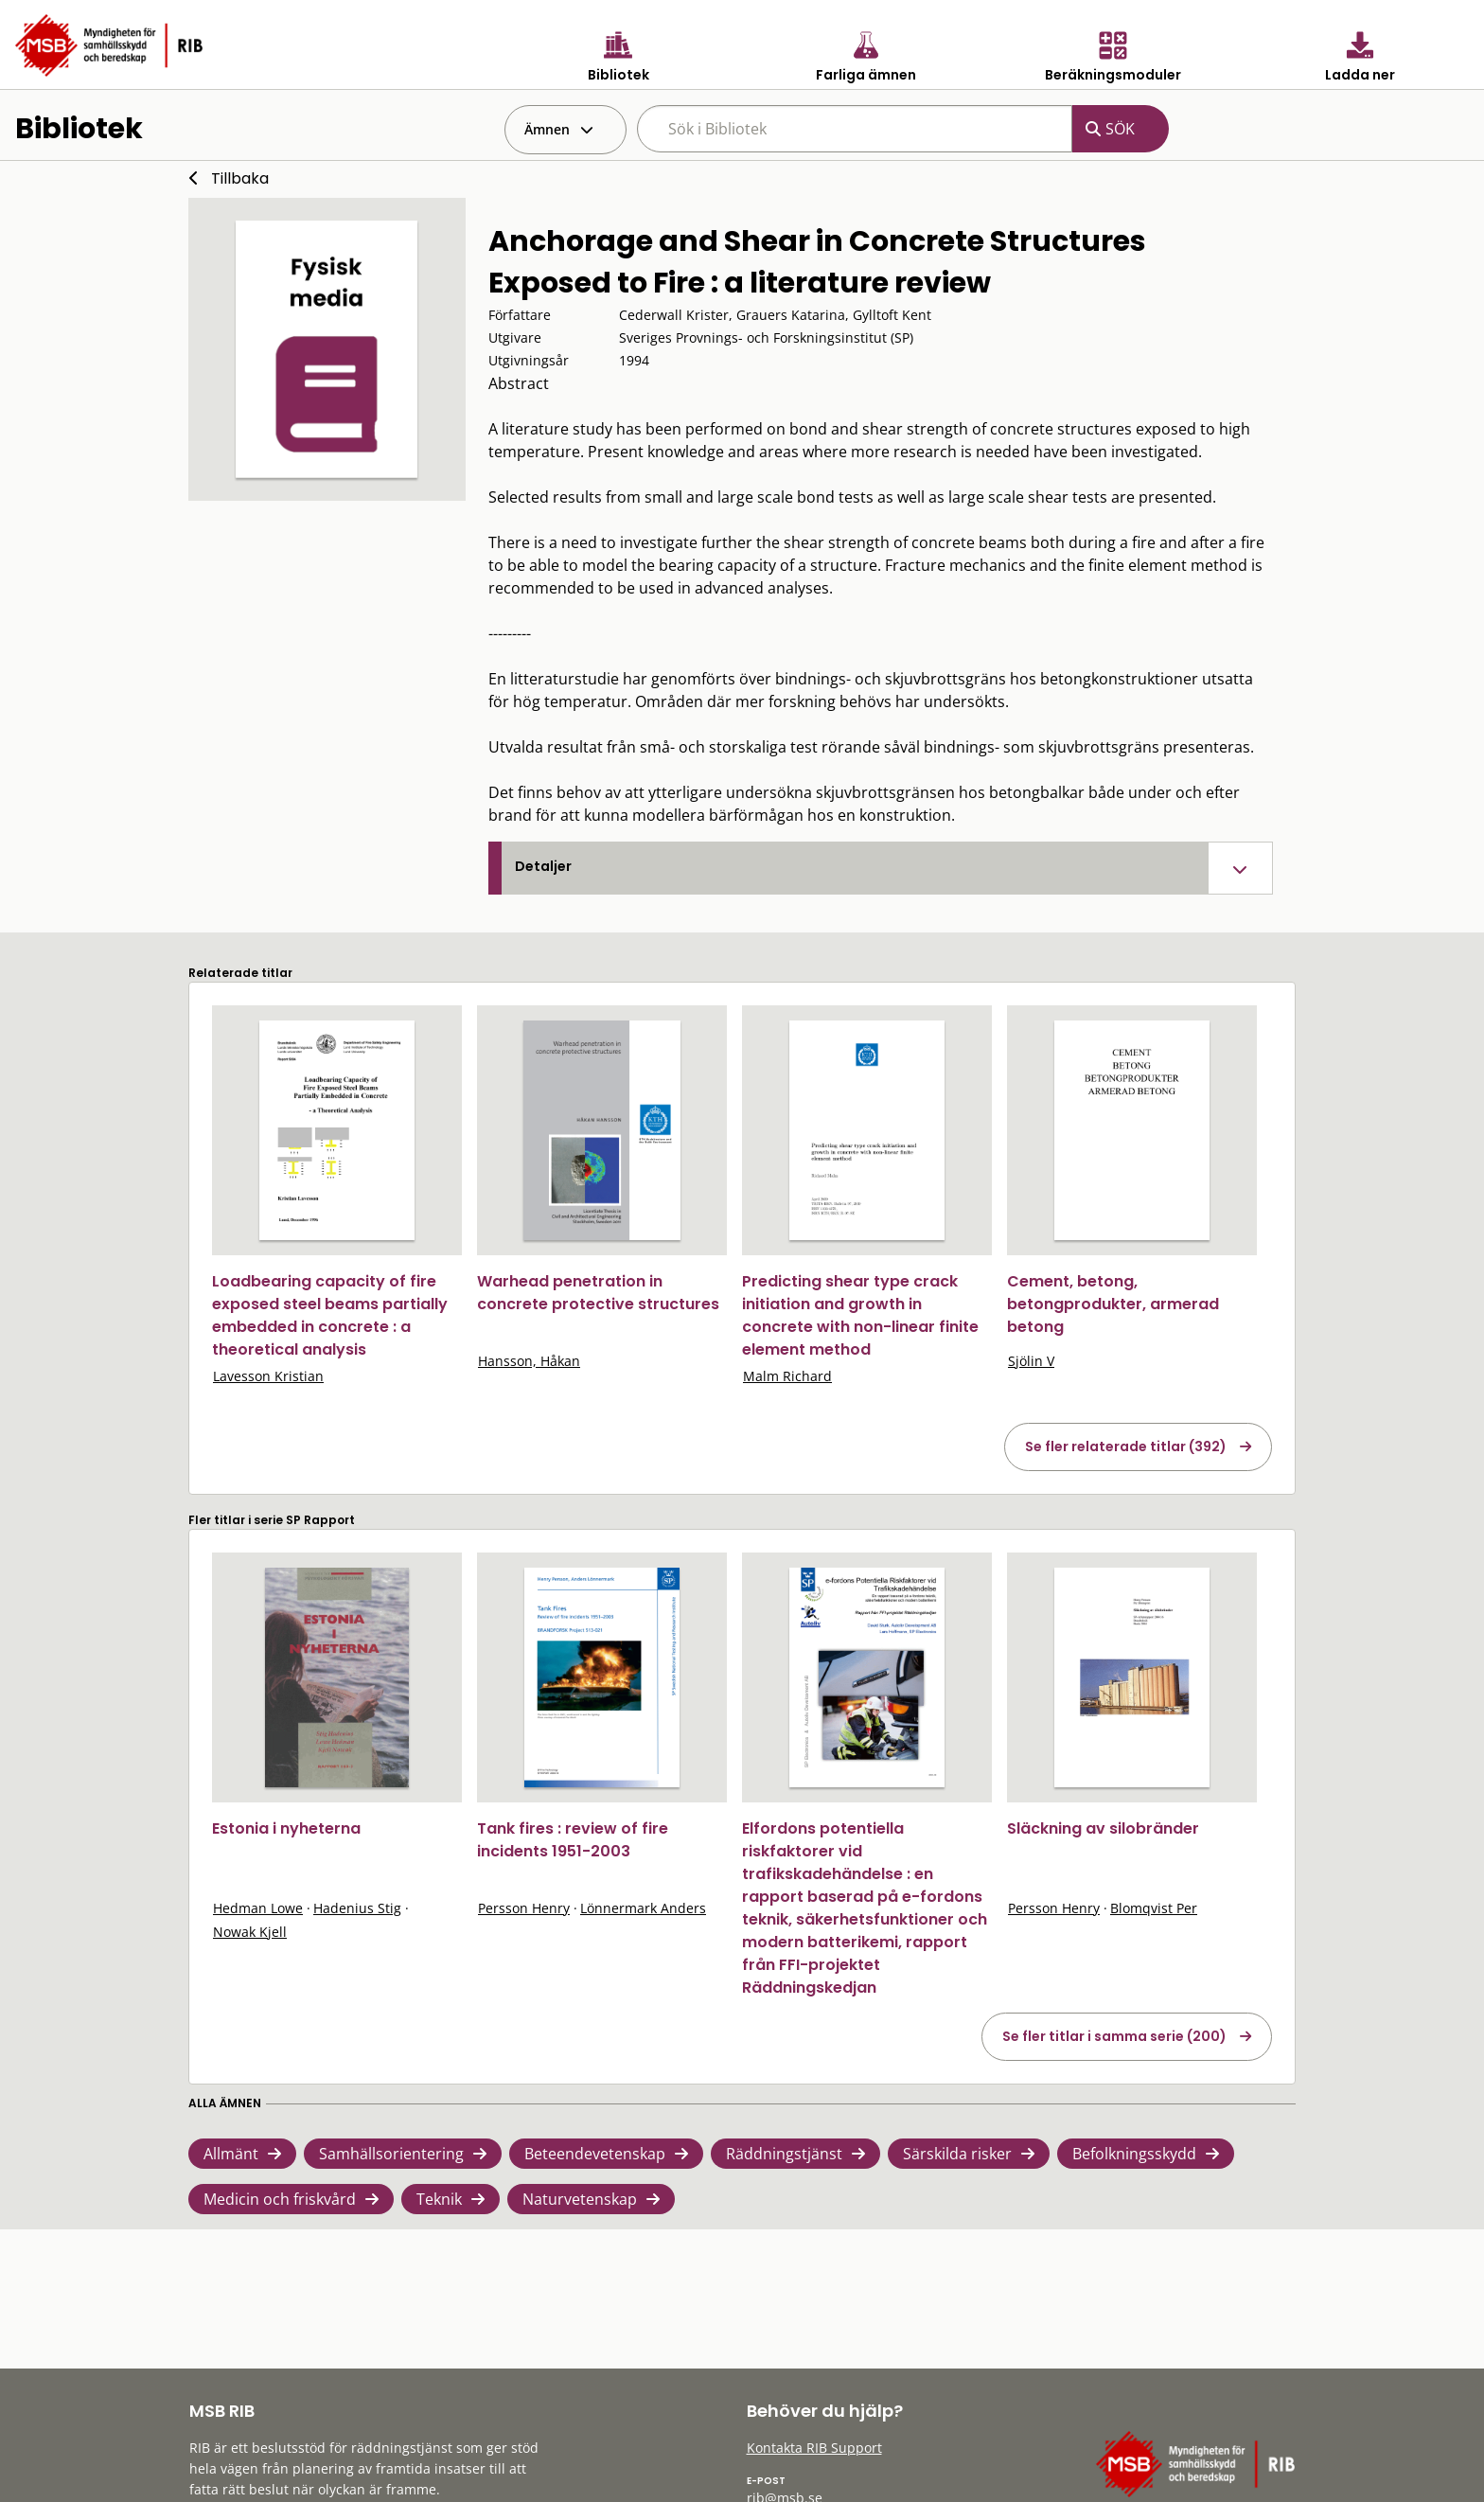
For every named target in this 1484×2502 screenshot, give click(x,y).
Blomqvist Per (1153, 1908)
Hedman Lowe (258, 1908)
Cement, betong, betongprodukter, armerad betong (1113, 1304)
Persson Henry (524, 1908)
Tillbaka (240, 178)
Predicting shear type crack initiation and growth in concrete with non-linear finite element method (860, 1315)
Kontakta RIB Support (814, 2448)
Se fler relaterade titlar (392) (1126, 1446)
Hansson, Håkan (529, 1361)
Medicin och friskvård (279, 2199)
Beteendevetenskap (594, 2153)
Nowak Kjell (250, 1932)
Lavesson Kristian (268, 1376)
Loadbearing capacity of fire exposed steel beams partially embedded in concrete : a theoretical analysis (330, 1315)
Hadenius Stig (357, 1908)
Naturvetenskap (579, 2199)
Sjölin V (1031, 1361)
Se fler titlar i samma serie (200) (1114, 2036)
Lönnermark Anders (643, 1908)
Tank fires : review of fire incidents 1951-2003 (572, 1840)
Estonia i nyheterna (286, 1828)
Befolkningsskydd (1134, 2153)
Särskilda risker (957, 2153)
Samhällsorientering (391, 2153)
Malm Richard (787, 1376)
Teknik (439, 2199)
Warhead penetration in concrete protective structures (598, 1292)
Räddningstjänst (784, 2153)
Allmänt (230, 2153)
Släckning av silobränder (1103, 1828)
